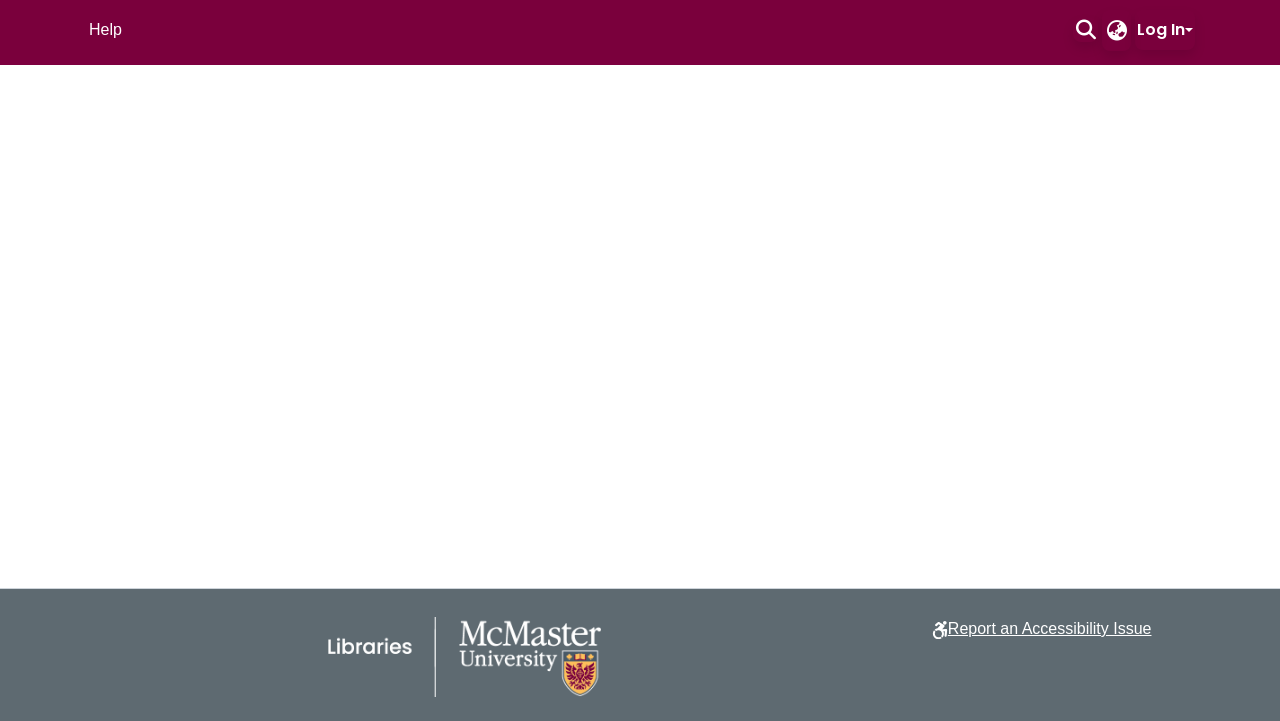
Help (105, 29)
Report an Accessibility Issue (1050, 628)
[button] (1085, 30)
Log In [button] (1161, 29)
